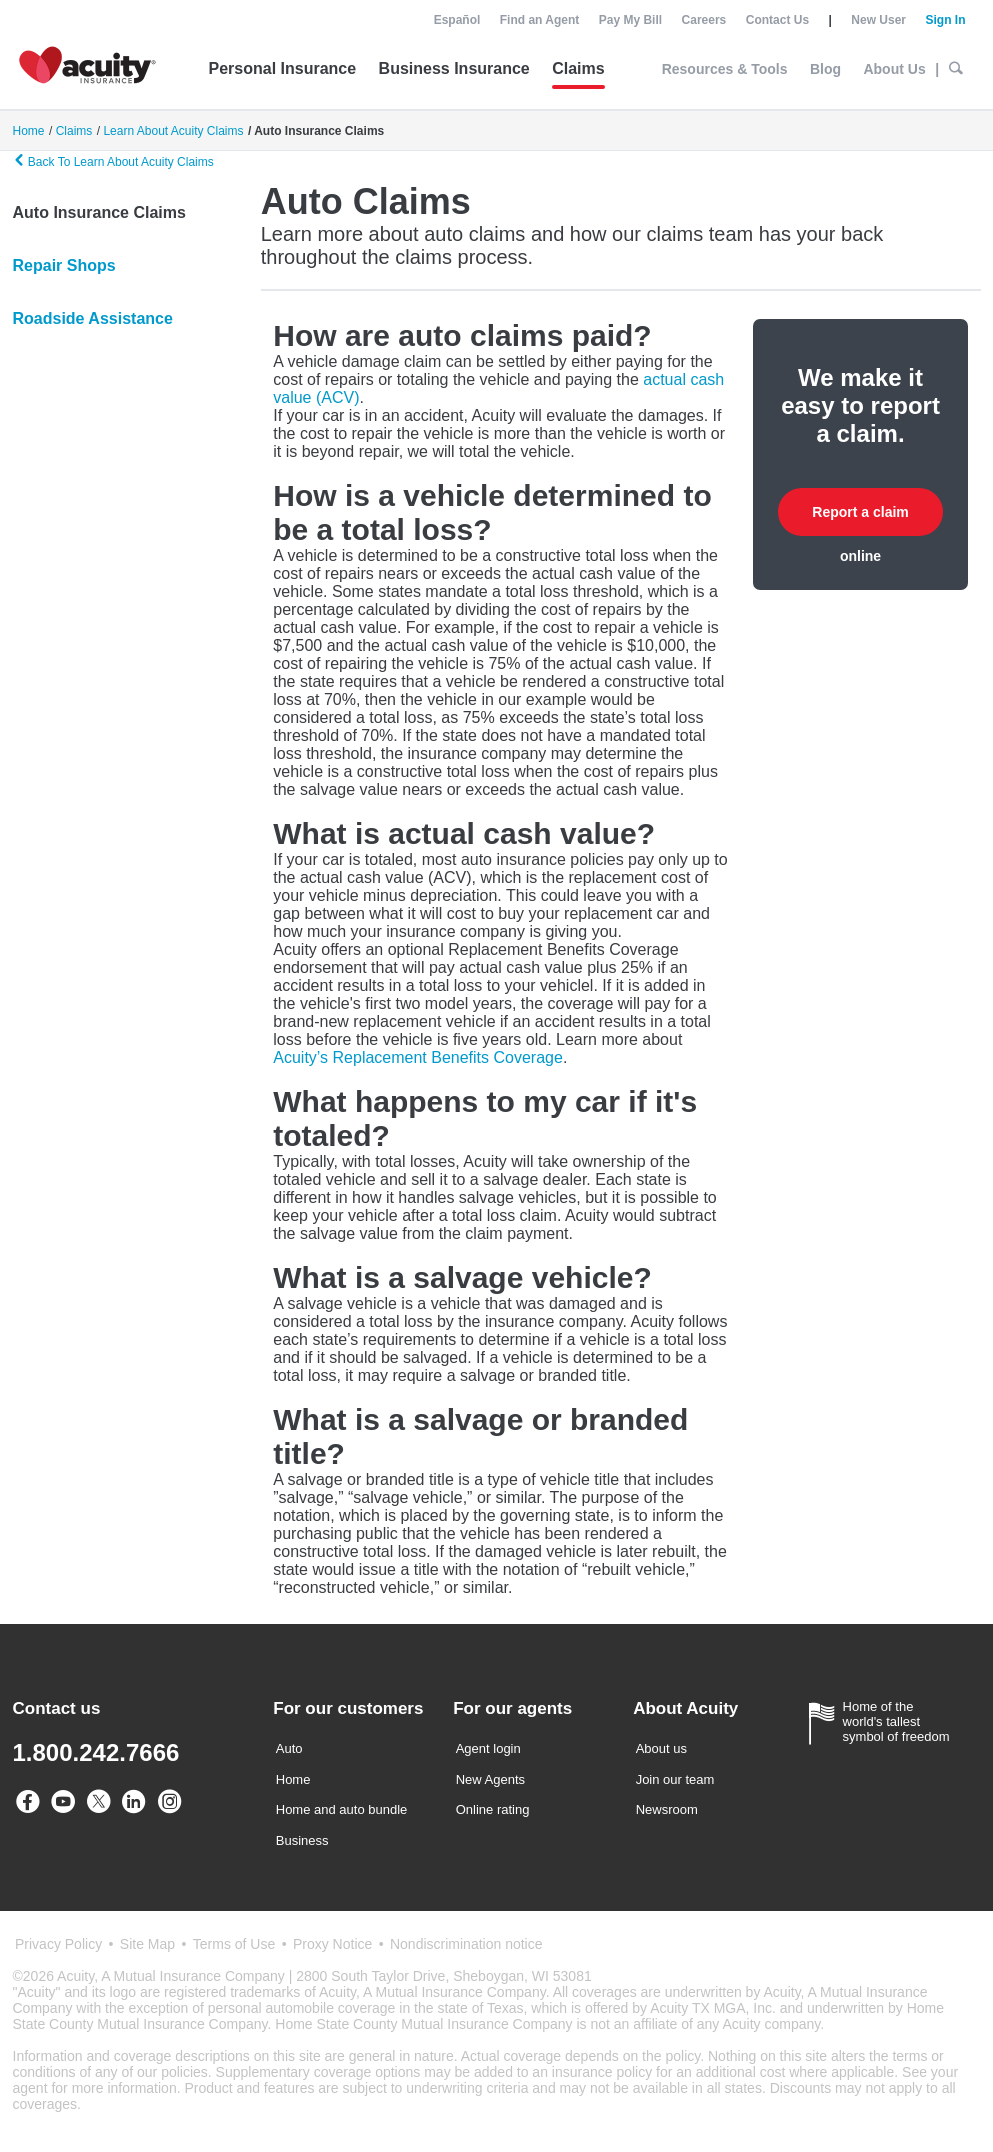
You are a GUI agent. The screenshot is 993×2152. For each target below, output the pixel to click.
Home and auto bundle (342, 1809)
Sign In (946, 20)
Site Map (147, 1944)
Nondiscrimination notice (466, 1944)
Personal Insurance (283, 68)
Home (293, 1779)
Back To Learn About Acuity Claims (113, 161)
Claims (578, 68)
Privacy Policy (58, 1944)
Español (457, 20)
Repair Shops (64, 265)
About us (661, 1748)
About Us (894, 69)
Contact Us (777, 20)
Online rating (493, 1809)
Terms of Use (234, 1944)
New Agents (490, 1779)
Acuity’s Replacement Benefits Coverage (418, 1057)
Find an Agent (540, 20)
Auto (289, 1748)
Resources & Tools (725, 69)
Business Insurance (454, 68)
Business (302, 1840)
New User (878, 20)
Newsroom (667, 1809)
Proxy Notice (332, 1944)
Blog (825, 69)
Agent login (488, 1748)
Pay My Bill (630, 20)
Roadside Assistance (93, 318)
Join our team (675, 1779)
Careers (704, 20)
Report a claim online (860, 520)
